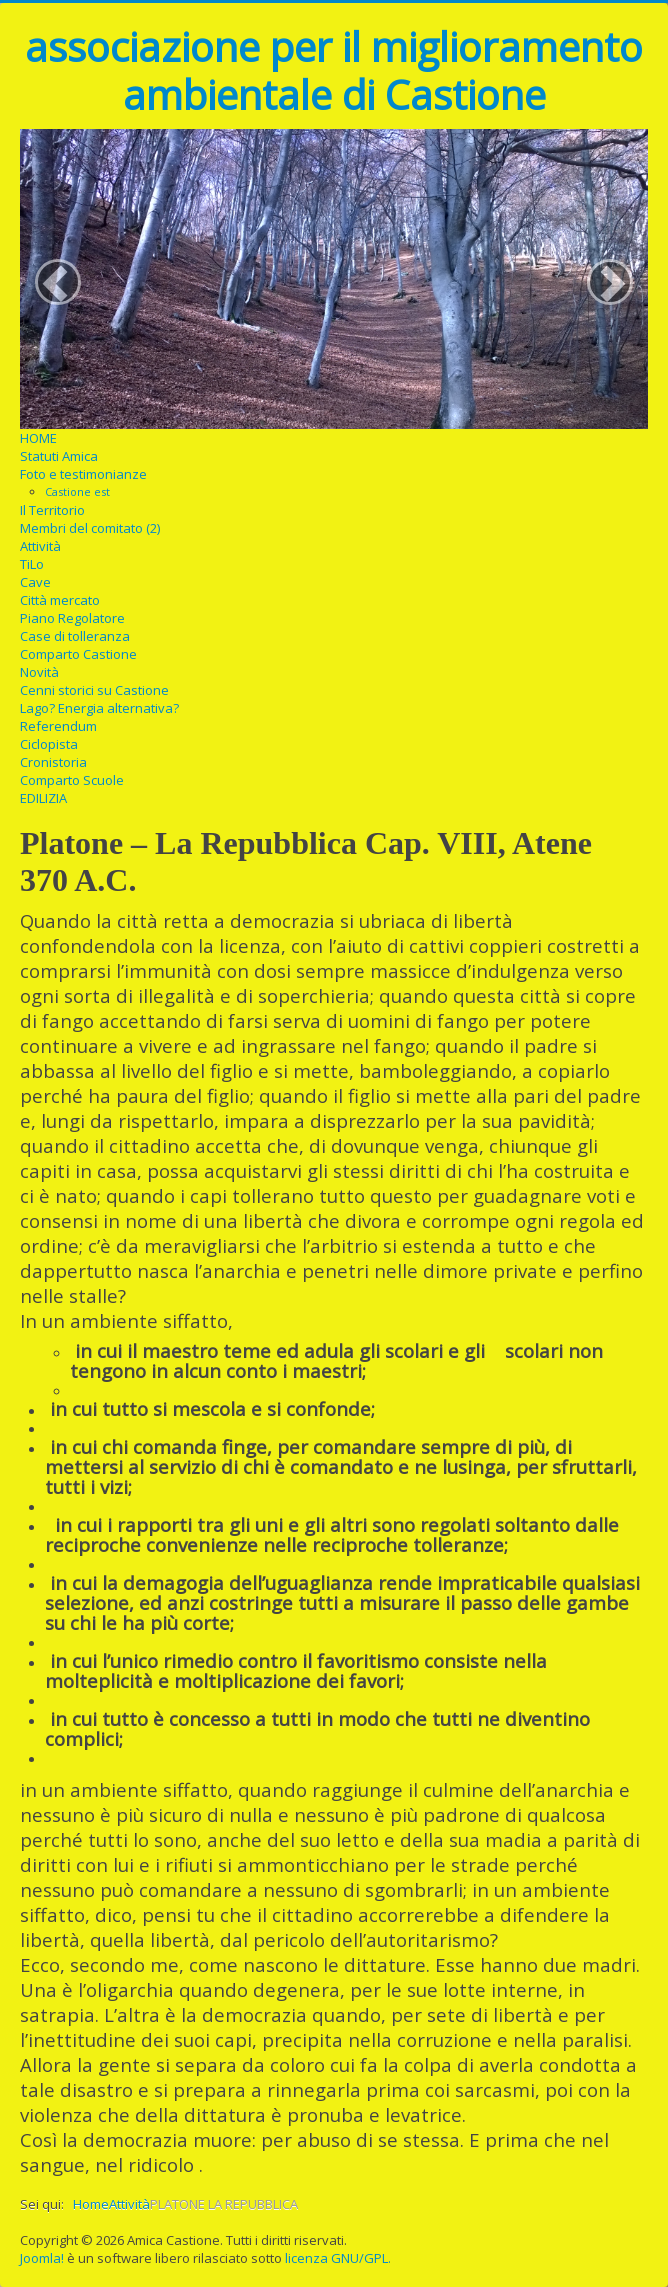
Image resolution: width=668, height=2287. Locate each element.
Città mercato (60, 600)
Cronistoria (53, 762)
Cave (35, 582)
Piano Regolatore (72, 618)
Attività (40, 546)
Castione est (77, 491)
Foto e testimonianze (83, 474)
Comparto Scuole (72, 780)
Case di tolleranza (75, 636)
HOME (38, 438)
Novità (39, 672)
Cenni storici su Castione (94, 690)
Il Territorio (52, 510)
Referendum (58, 726)
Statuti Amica (59, 456)
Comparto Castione (78, 654)
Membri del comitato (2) (90, 528)
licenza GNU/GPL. (338, 2258)
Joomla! (42, 2258)
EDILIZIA (43, 798)
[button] (58, 282)
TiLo (32, 564)
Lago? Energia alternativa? (99, 708)
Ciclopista (49, 744)
